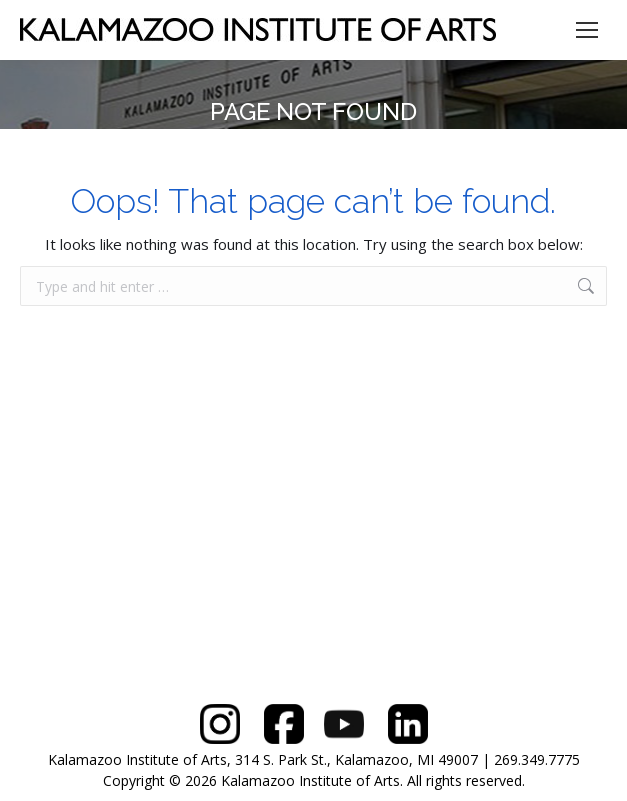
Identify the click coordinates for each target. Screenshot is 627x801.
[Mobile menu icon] (587, 30)
